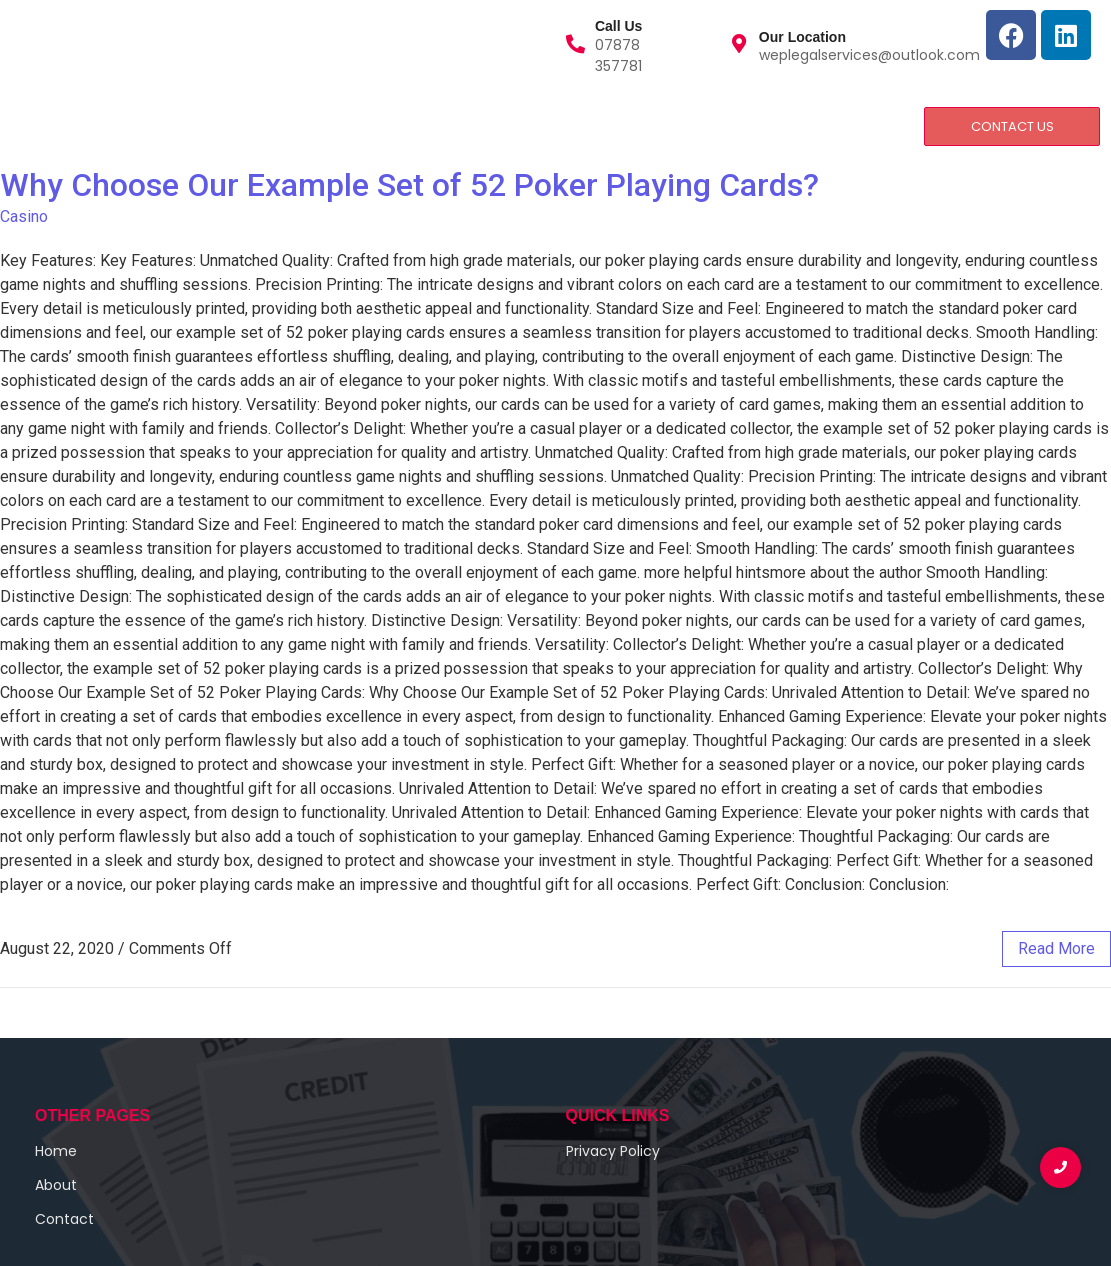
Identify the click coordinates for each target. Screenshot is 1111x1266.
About (119, 125)
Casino (24, 216)
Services (210, 125)
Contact (304, 125)
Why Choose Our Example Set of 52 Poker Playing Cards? (409, 185)
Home (39, 125)
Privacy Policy (613, 1151)
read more (1056, 948)
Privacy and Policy (435, 125)
